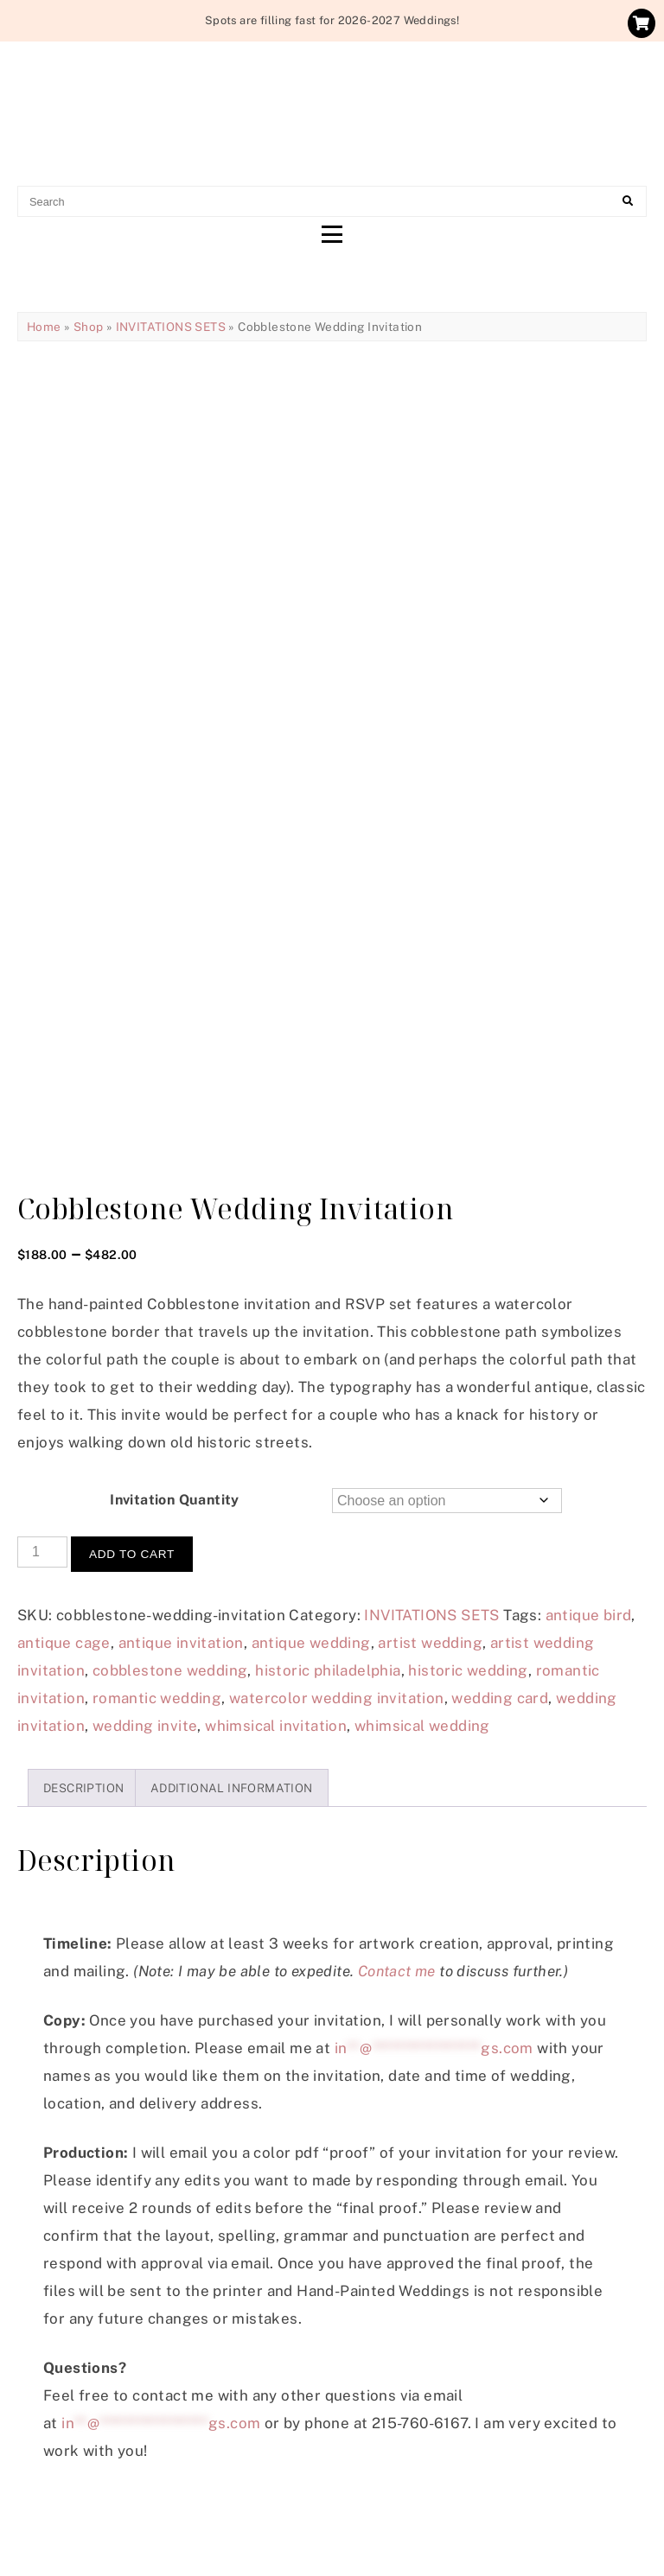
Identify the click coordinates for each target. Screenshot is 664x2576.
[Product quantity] (42, 1552)
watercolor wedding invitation (336, 1698)
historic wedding (467, 1670)
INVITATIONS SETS (171, 327)
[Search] (628, 201)
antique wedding (311, 1642)
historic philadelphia (327, 1670)
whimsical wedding (422, 1725)
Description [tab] (83, 1788)
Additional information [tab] (231, 1788)
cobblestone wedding (170, 1670)
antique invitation (181, 1642)
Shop (88, 327)
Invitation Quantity (174, 1500)
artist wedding (430, 1642)
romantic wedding (157, 1698)
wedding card (499, 1698)
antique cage (64, 1642)
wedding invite (145, 1725)
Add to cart (132, 1554)
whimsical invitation (276, 1725)
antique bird (589, 1615)
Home (44, 327)
